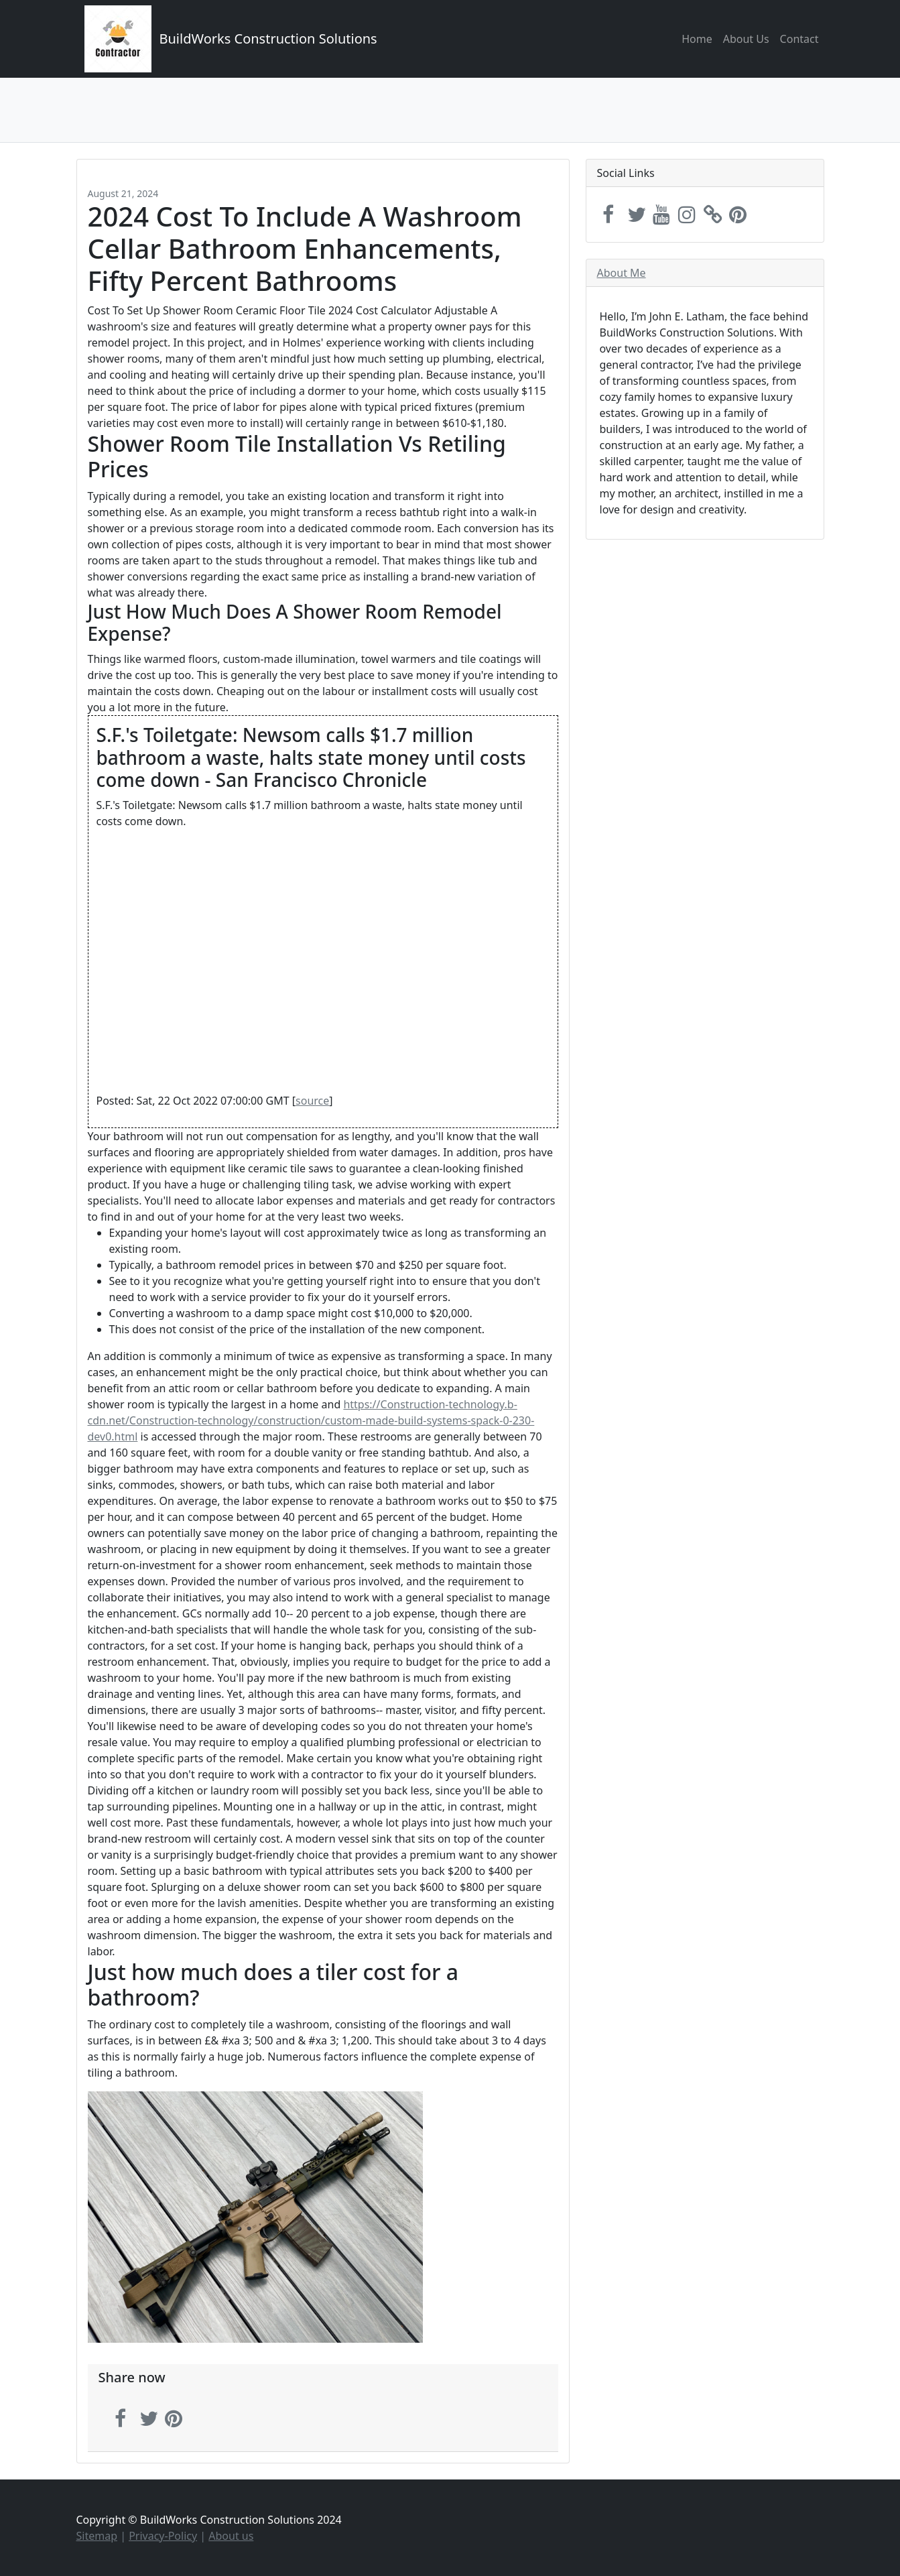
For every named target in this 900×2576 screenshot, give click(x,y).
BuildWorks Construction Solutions (268, 38)
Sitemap (97, 2535)
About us (230, 2535)
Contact (799, 39)
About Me (621, 272)
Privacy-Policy (163, 2535)
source (312, 1100)
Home (697, 39)
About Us (746, 39)
